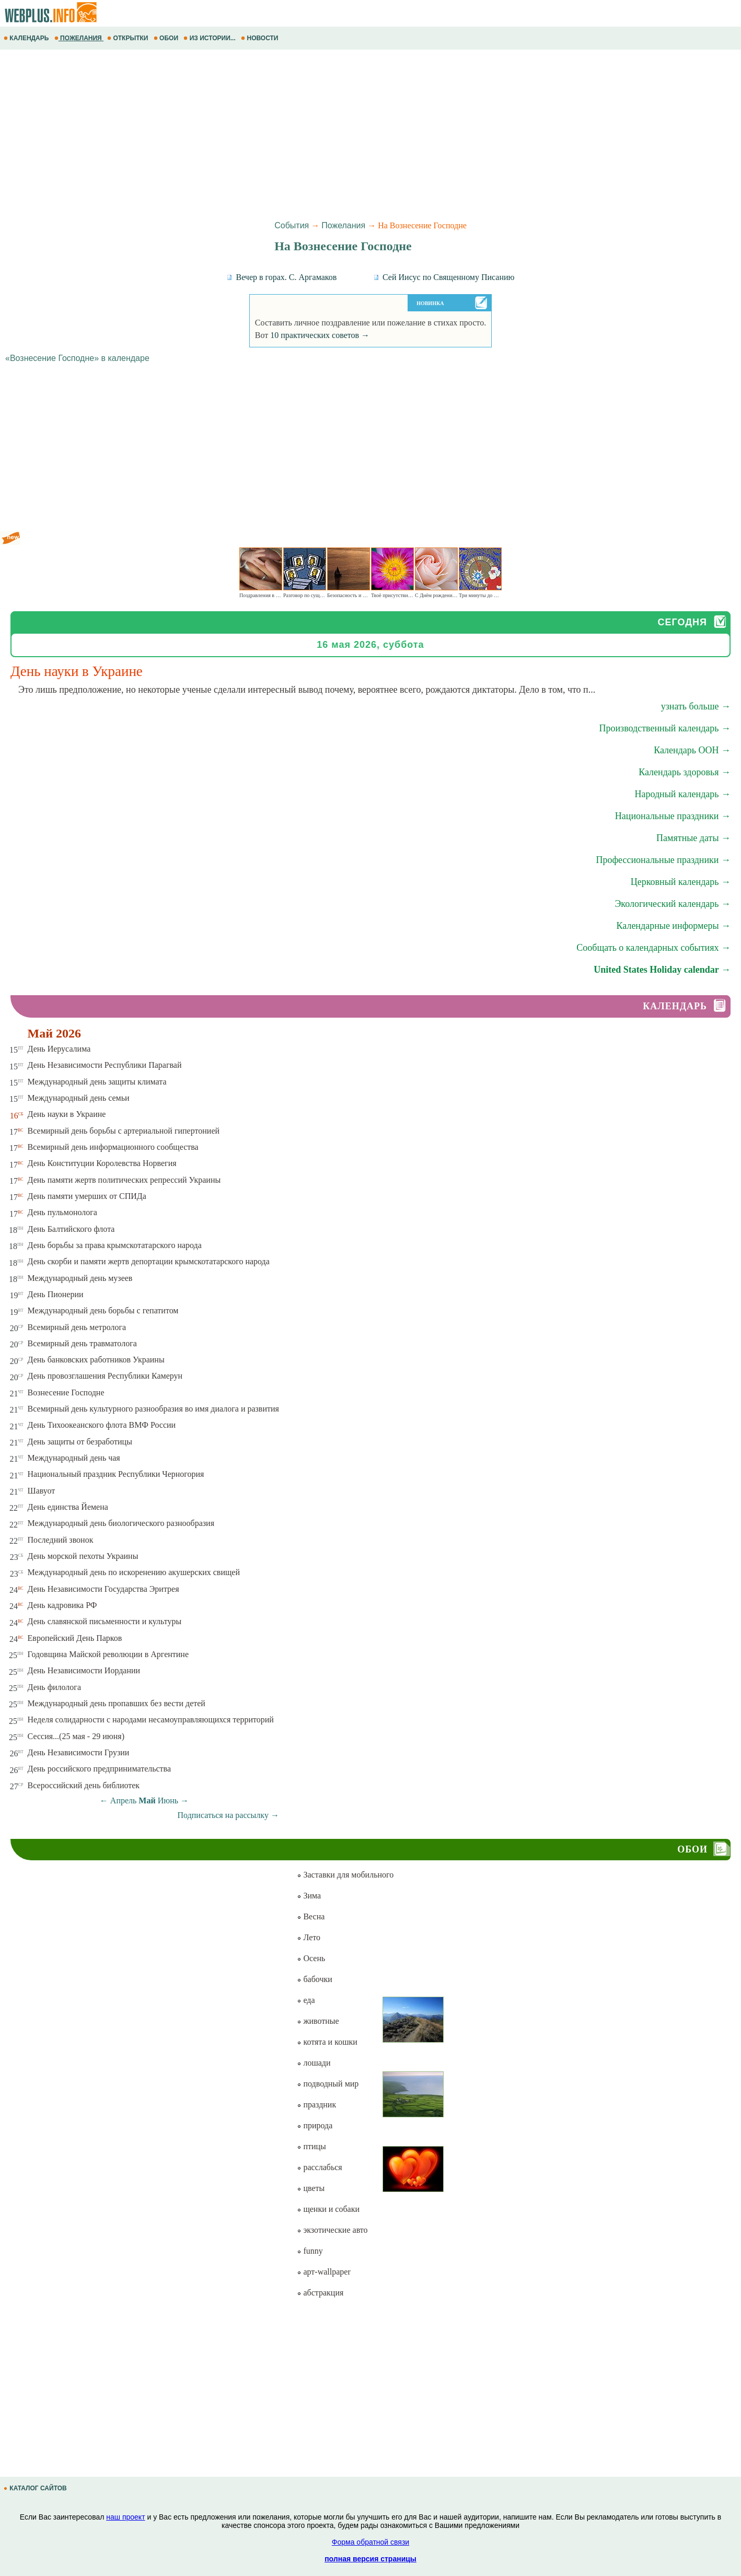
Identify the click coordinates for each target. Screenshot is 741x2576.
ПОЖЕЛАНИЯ (78, 38)
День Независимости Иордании (84, 1670)
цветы (311, 2188)
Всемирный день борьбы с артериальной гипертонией (124, 1130)
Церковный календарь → (681, 882)
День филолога (54, 1687)
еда (306, 2000)
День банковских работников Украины (96, 1359)
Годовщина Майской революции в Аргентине (108, 1654)
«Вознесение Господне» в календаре (77, 358)
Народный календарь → (682, 794)
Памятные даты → (693, 838)
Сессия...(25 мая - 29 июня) (76, 1736)
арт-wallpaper (323, 2271)
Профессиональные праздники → (663, 860)
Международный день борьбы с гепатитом (103, 1310)
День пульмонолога (62, 1212)
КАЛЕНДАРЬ (27, 38)
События (291, 225)
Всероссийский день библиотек (84, 1785)
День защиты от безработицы (80, 1441)
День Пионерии (56, 1294)
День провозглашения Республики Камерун (105, 1375)
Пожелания (343, 225)
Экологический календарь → (673, 904)
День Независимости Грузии (79, 1752)
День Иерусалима (59, 1048)
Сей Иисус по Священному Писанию (444, 277)
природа (314, 2125)
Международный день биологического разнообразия (121, 1523)
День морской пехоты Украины (83, 1556)
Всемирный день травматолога (82, 1343)
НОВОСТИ (260, 38)
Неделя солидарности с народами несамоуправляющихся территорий (151, 1719)
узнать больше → (696, 706)
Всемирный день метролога (77, 1327)
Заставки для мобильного (345, 1874)
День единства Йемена (68, 1506)
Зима (309, 1895)
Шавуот (41, 1490)
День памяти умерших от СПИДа (87, 1196)
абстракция (320, 2292)
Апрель (123, 1800)
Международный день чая (74, 1457)
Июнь (168, 1800)
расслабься (319, 2167)
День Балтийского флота (71, 1229)
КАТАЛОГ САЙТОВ (36, 2488)
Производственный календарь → (665, 728)
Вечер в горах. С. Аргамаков (281, 277)
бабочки (314, 1979)
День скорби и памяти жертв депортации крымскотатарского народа (149, 1261)
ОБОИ (167, 38)
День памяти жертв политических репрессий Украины (124, 1179)
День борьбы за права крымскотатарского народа (115, 1245)
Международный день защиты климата (97, 1081)
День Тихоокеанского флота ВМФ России (102, 1424)
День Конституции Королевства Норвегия (102, 1163)
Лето (308, 1937)
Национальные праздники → (673, 816)
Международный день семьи (79, 1097)
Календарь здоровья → (685, 772)
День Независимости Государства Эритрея (103, 1588)
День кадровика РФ (62, 1605)
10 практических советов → (319, 335)
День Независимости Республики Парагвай (105, 1064)
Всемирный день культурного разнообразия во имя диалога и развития (153, 1408)
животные (318, 2020)
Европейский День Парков (75, 1638)
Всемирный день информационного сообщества (113, 1147)
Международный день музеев (80, 1278)
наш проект (125, 2517)
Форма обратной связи (370, 2542)
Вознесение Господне (66, 1392)
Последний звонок (61, 1539)
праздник (316, 2104)
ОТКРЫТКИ (128, 38)
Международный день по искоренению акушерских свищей (134, 1572)
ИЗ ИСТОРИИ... (210, 38)
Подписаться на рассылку (228, 1815)
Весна (311, 1916)
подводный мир (327, 2083)
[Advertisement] (313, 133)
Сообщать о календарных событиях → (653, 947)
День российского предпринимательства (99, 1768)
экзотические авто (332, 2229)
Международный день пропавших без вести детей (116, 1703)
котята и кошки (327, 2041)
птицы (311, 2146)
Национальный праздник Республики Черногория (116, 1474)
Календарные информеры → (673, 925)
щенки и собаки (328, 2209)
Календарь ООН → (692, 750)
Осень (311, 1958)
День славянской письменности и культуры (105, 1621)
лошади (313, 2062)
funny (309, 2250)
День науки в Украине (67, 1114)
